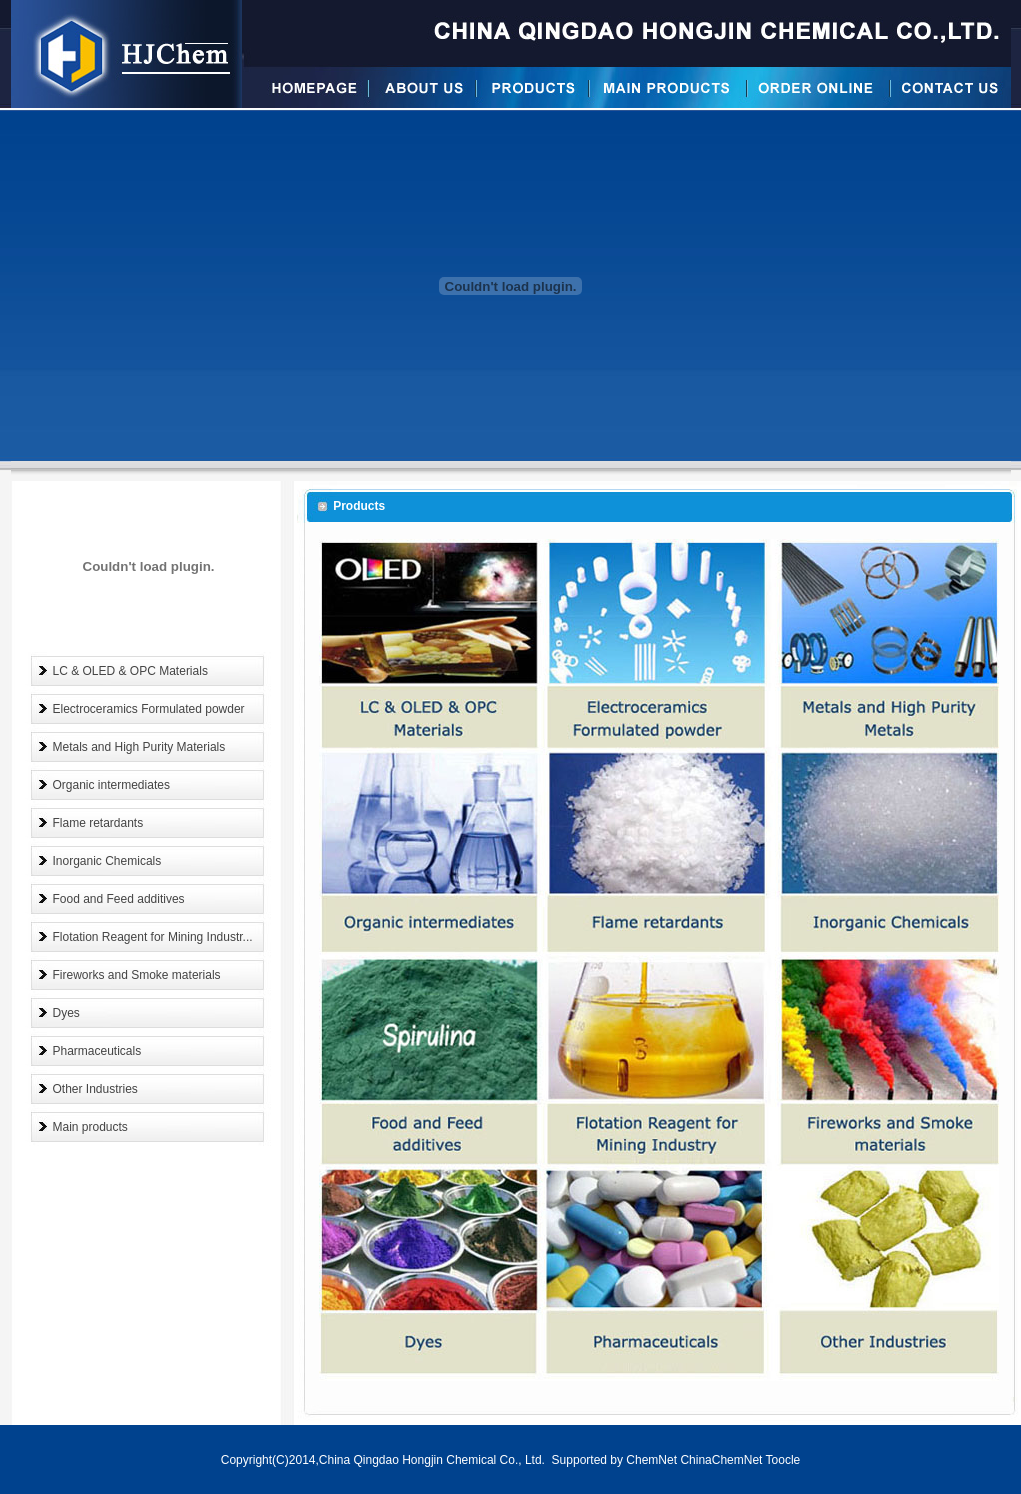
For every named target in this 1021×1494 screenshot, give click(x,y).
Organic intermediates (111, 785)
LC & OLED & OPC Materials (130, 671)
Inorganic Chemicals (107, 861)
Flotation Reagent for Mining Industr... (153, 937)
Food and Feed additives (119, 899)
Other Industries (95, 1089)
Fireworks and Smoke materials (137, 975)
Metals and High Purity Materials (139, 747)
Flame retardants (98, 823)
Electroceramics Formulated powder (149, 709)
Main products (90, 1127)
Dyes (66, 1013)
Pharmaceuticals (97, 1051)
